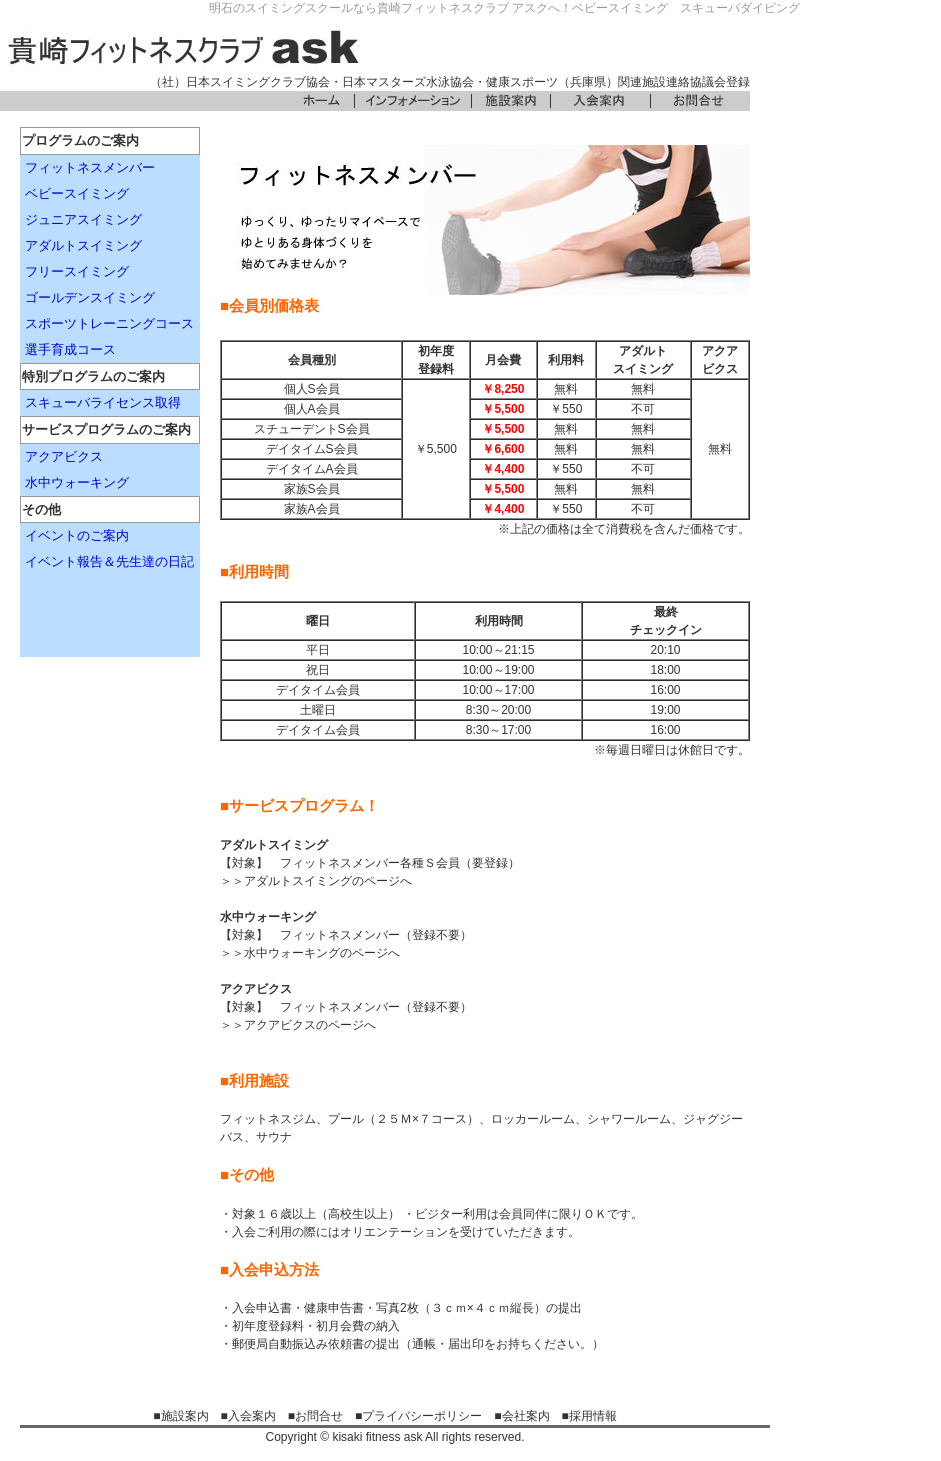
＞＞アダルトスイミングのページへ (316, 881)
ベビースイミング (77, 193)
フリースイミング (77, 271)
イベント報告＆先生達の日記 (109, 561)
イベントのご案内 (77, 535)
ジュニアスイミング (83, 219)
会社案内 (526, 1416)
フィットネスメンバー (90, 167)
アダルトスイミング (83, 245)
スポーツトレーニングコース (109, 323)
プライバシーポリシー (422, 1416)
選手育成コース (70, 349)
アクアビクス (64, 456)
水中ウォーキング (77, 482)
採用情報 (593, 1416)
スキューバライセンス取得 (103, 402)
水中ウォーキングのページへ (322, 953)
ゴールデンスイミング (90, 297)
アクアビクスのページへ (310, 1025)
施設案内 (185, 1416)
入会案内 (252, 1416)
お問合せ (319, 1416)
